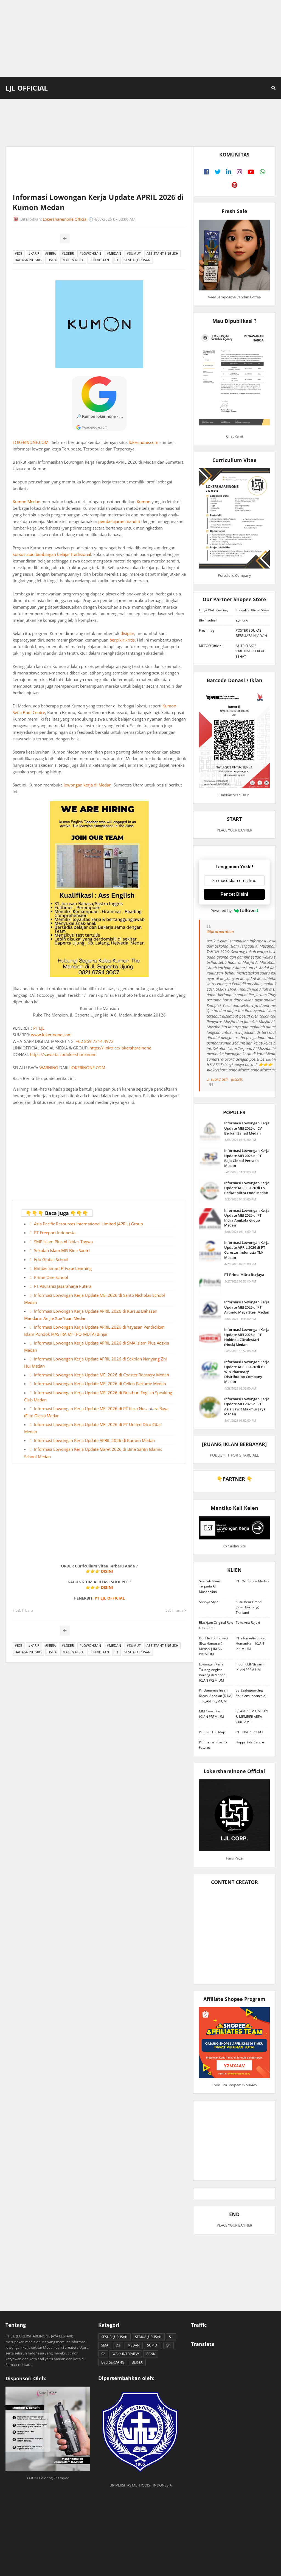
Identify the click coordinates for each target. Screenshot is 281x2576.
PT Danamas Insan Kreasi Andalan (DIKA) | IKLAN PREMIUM (215, 1695)
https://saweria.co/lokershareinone (63, 1054)
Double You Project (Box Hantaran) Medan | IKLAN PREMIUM (213, 1646)
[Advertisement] (140, 38)
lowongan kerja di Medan (87, 785)
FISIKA (52, 260)
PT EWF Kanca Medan (252, 1581)
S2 (103, 2353)
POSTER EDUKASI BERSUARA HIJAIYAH (251, 633)
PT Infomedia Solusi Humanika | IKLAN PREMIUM (251, 1643)
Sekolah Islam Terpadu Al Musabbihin (209, 1586)
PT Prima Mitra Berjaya (244, 1274)
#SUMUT (134, 253)
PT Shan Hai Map (212, 1732)
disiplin (127, 633)
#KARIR (33, 253)
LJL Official (26, 88)
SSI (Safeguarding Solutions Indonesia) (251, 1693)
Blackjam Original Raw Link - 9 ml (216, 1625)
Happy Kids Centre (250, 1742)
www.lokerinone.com (51, 1034)
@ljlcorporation (220, 931)
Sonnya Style (208, 1602)
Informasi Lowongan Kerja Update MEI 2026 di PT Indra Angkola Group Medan (246, 1218)
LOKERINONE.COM (30, 442)
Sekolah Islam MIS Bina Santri (62, 1250)
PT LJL (38, 1028)
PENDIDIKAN (99, 260)
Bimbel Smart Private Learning (63, 1268)
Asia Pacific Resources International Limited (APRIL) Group (88, 1224)
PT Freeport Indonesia (54, 1232)
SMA (104, 2345)
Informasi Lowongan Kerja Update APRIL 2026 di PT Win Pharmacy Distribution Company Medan (246, 1371)
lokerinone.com (143, 442)
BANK (150, 2353)
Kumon (143, 501)
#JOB (19, 253)
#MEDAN (114, 253)
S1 (117, 260)
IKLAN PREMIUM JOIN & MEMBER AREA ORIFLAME (252, 1716)
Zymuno (242, 620)
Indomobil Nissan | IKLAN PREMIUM (250, 1667)
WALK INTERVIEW (126, 2353)
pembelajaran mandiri (119, 521)
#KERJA (50, 253)
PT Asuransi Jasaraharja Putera (62, 1286)
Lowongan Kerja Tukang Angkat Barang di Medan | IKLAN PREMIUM (213, 1672)
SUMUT (153, 2345)
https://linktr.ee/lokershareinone (120, 1048)
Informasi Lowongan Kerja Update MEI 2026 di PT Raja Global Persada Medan (246, 1158)
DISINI (107, 1571)
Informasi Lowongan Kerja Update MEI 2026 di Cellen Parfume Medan (100, 1383)
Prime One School (51, 1277)
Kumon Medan (26, 501)
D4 (168, 2345)
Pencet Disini (234, 894)
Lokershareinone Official (65, 219)
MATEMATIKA (73, 260)
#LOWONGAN (90, 253)
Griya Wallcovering (213, 610)
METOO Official (210, 645)
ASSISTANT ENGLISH (162, 253)
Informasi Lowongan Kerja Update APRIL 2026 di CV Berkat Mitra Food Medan (246, 1187)
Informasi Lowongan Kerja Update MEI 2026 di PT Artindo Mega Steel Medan (246, 1307)
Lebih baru (24, 1610)
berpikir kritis (122, 640)
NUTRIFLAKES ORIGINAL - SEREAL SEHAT (250, 651)
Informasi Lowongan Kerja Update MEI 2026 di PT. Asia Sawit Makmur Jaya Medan (246, 1406)
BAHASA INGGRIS (28, 260)
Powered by (234, 910)
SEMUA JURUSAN (148, 2336)
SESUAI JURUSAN (137, 260)
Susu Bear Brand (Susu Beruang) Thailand (249, 1607)
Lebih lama (174, 1610)
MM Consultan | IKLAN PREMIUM (211, 1714)
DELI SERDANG (112, 2362)
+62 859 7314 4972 (95, 1041)
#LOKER (68, 253)
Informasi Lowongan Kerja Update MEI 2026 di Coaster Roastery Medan (101, 1374)
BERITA (137, 2362)
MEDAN (134, 2345)
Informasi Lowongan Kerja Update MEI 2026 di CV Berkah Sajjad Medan (246, 1128)
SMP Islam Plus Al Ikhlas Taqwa (63, 1241)
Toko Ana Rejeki (248, 1622)
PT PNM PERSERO (249, 1732)
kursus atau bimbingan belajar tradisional (52, 554)
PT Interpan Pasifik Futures (213, 1745)
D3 (118, 2345)
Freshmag (206, 630)
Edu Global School (51, 1259)
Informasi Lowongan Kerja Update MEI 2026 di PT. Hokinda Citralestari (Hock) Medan (246, 1337)
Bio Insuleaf (208, 620)
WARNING (48, 1067)
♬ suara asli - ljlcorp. (225, 1079)
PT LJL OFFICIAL (110, 1598)
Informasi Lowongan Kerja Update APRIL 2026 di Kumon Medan (94, 1440)
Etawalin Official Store (252, 610)
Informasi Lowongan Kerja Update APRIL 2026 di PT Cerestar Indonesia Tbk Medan (246, 1250)
